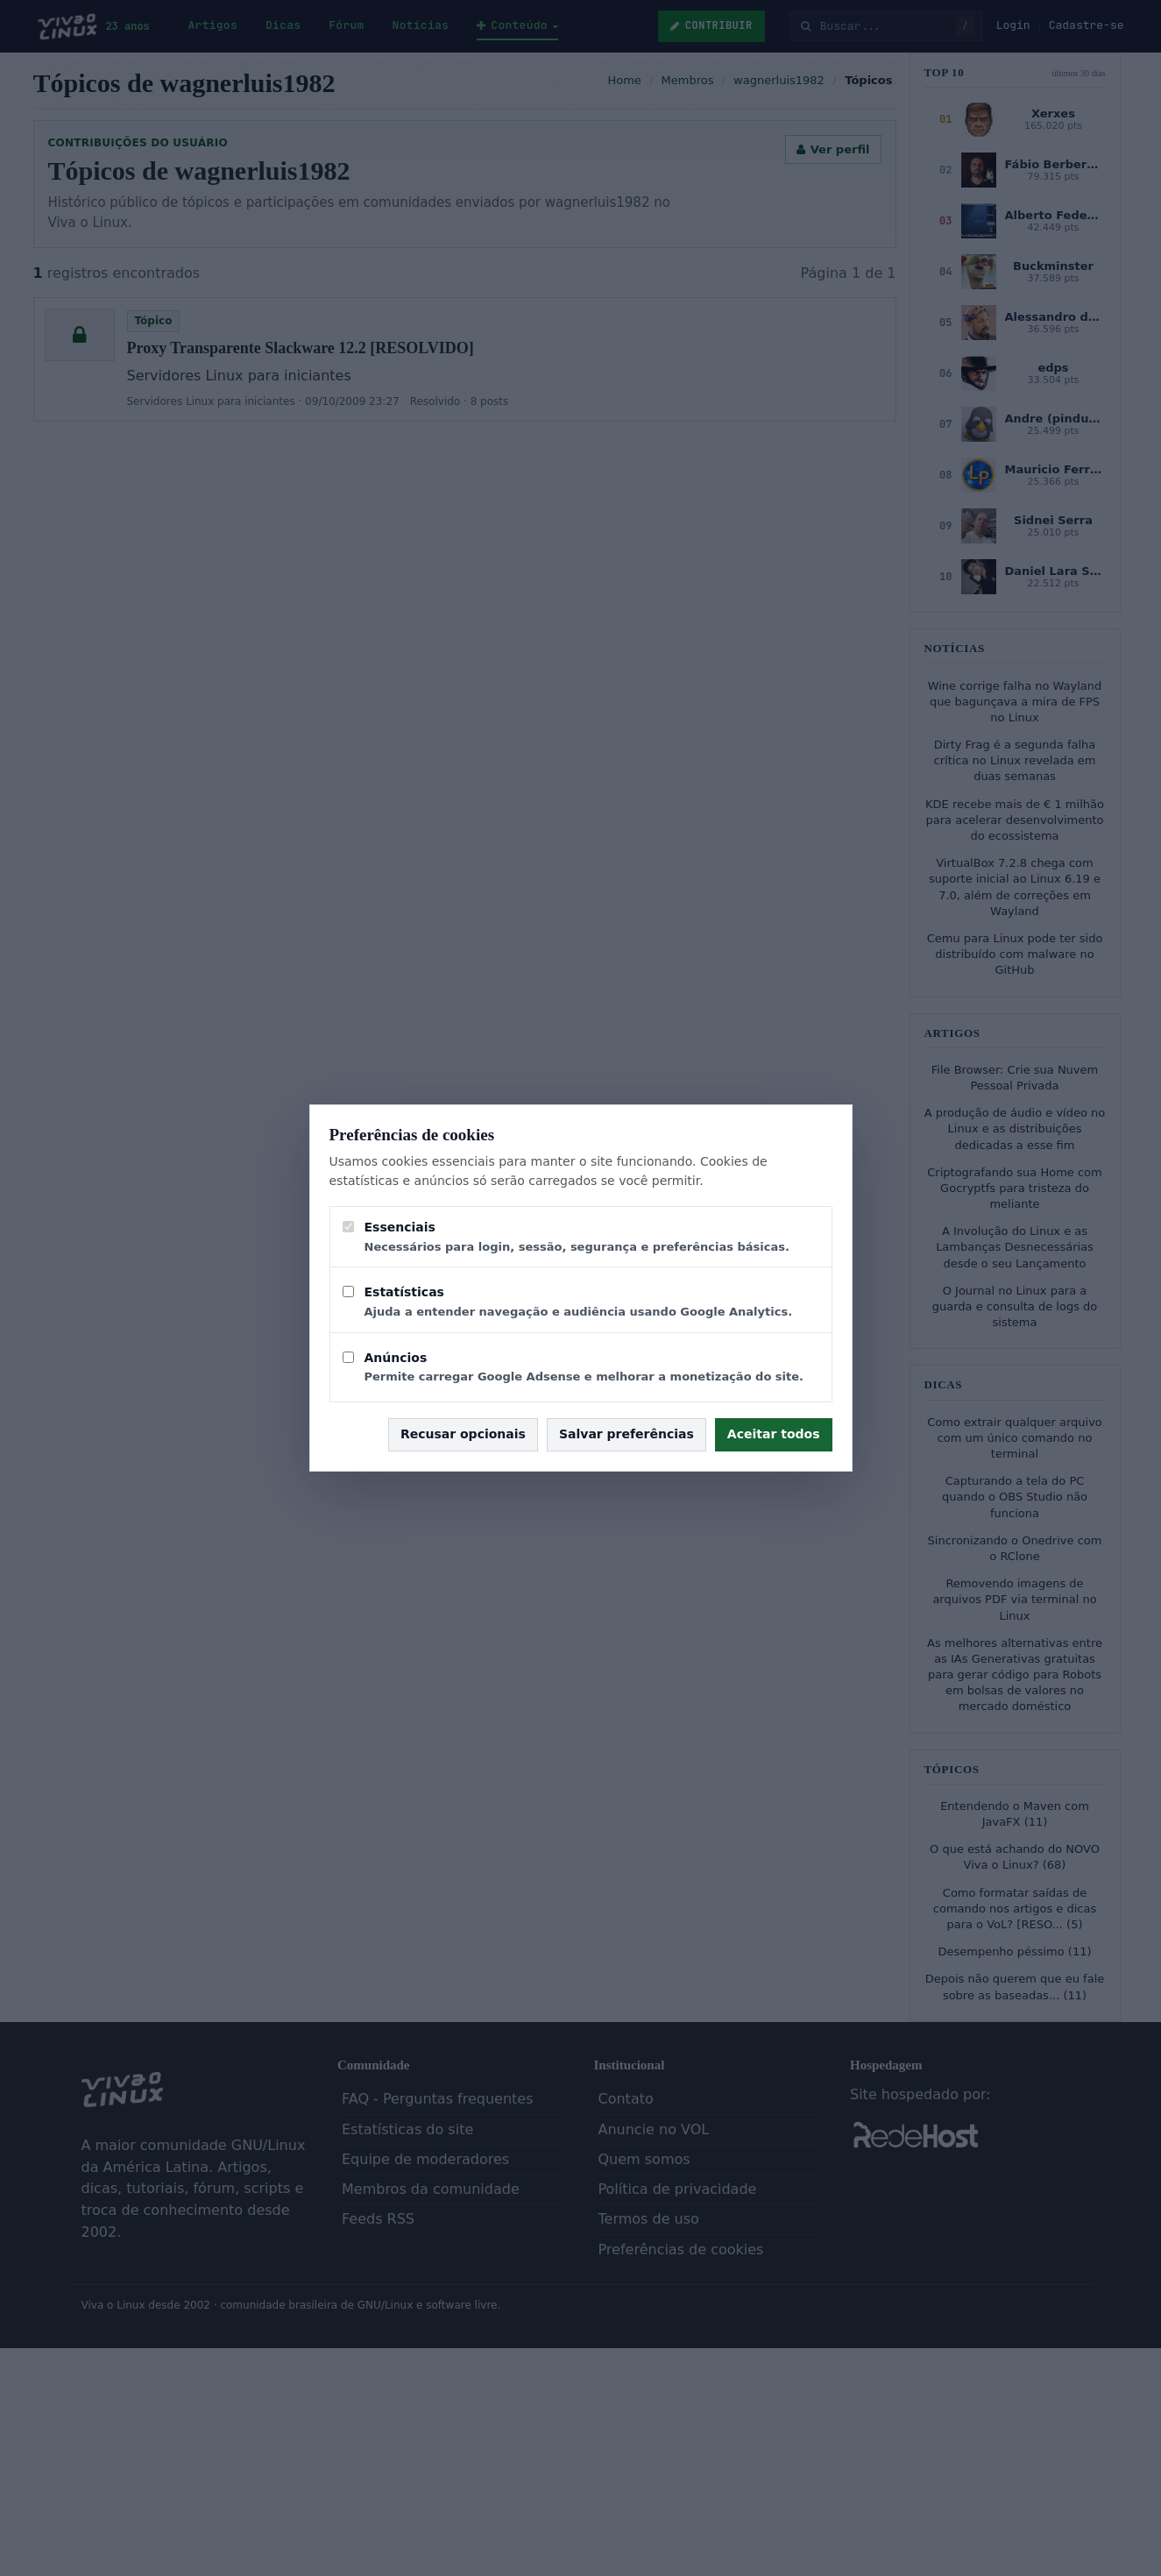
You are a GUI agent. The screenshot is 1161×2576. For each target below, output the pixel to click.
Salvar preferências (626, 1434)
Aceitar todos (773, 1434)
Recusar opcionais (463, 1434)
